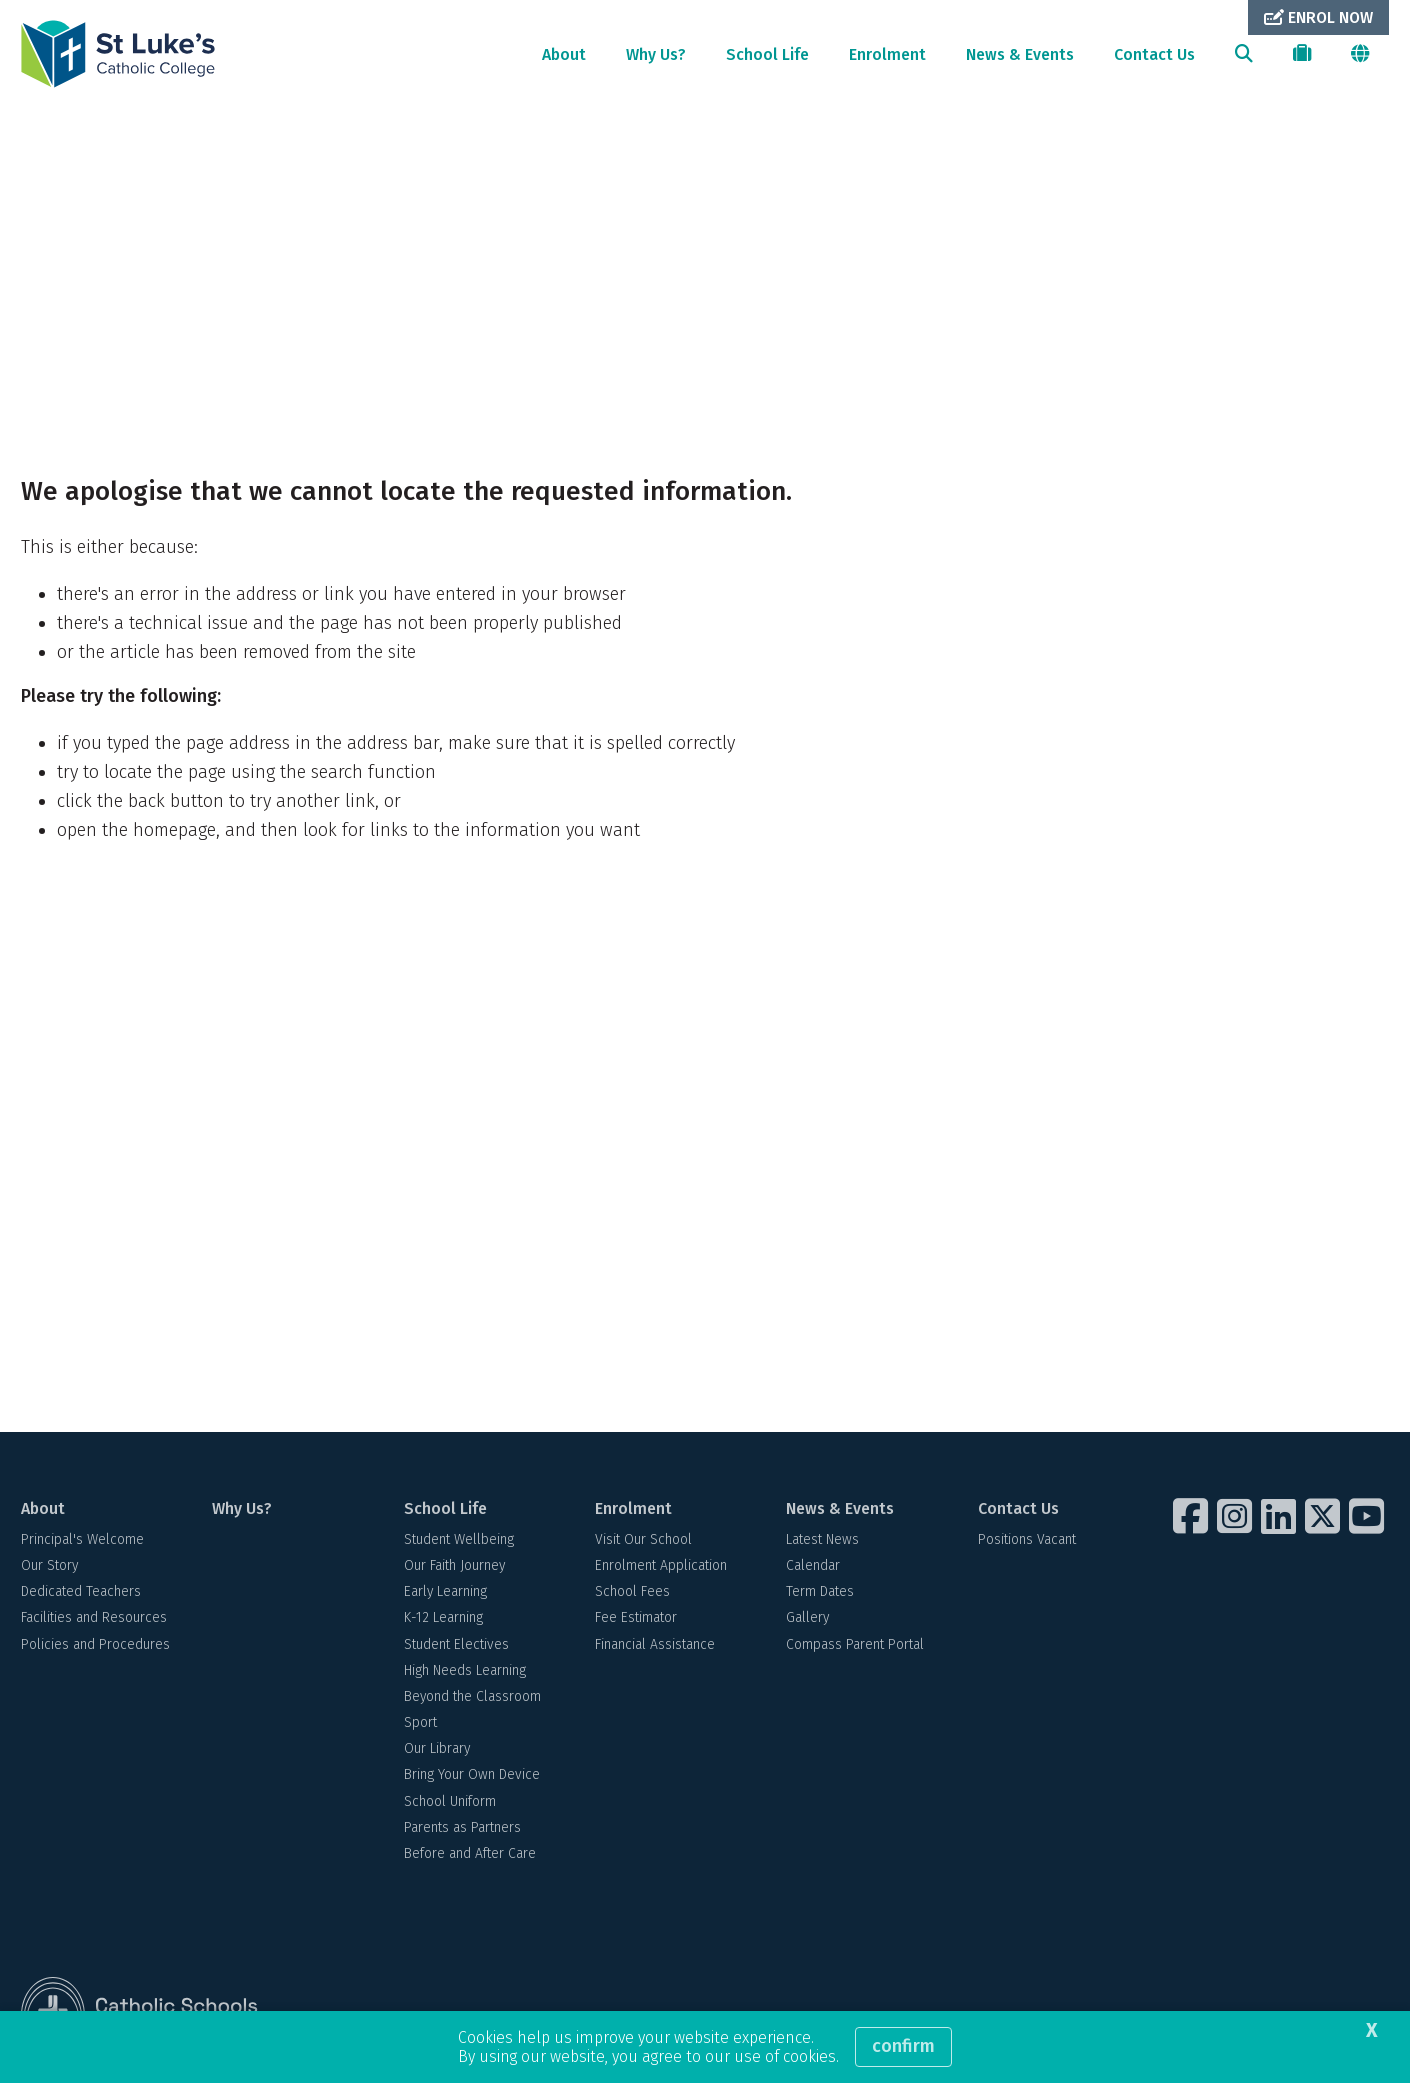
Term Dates (820, 1591)
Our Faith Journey (454, 1565)
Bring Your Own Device (472, 1774)
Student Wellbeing (459, 1539)
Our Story (49, 1565)
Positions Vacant (1027, 1539)
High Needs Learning (465, 1670)
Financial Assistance (655, 1644)
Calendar (813, 1565)
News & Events (1020, 54)
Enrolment (887, 54)
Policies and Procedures (95, 1644)
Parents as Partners (462, 1827)
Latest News (822, 1539)
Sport (420, 1722)
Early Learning (445, 1591)
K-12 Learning (443, 1617)
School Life (767, 54)
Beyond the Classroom (472, 1696)
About (564, 54)
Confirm (903, 2046)
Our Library (437, 1748)
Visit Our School (643, 1539)
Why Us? (656, 54)
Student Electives (456, 1644)
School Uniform (450, 1801)
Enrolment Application (661, 1565)
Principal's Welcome (82, 1539)
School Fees (632, 1591)
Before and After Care (470, 1853)
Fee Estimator (636, 1617)
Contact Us (1154, 54)
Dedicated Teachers (81, 1591)
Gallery (807, 1617)
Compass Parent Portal (855, 1644)
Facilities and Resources (94, 1617)
